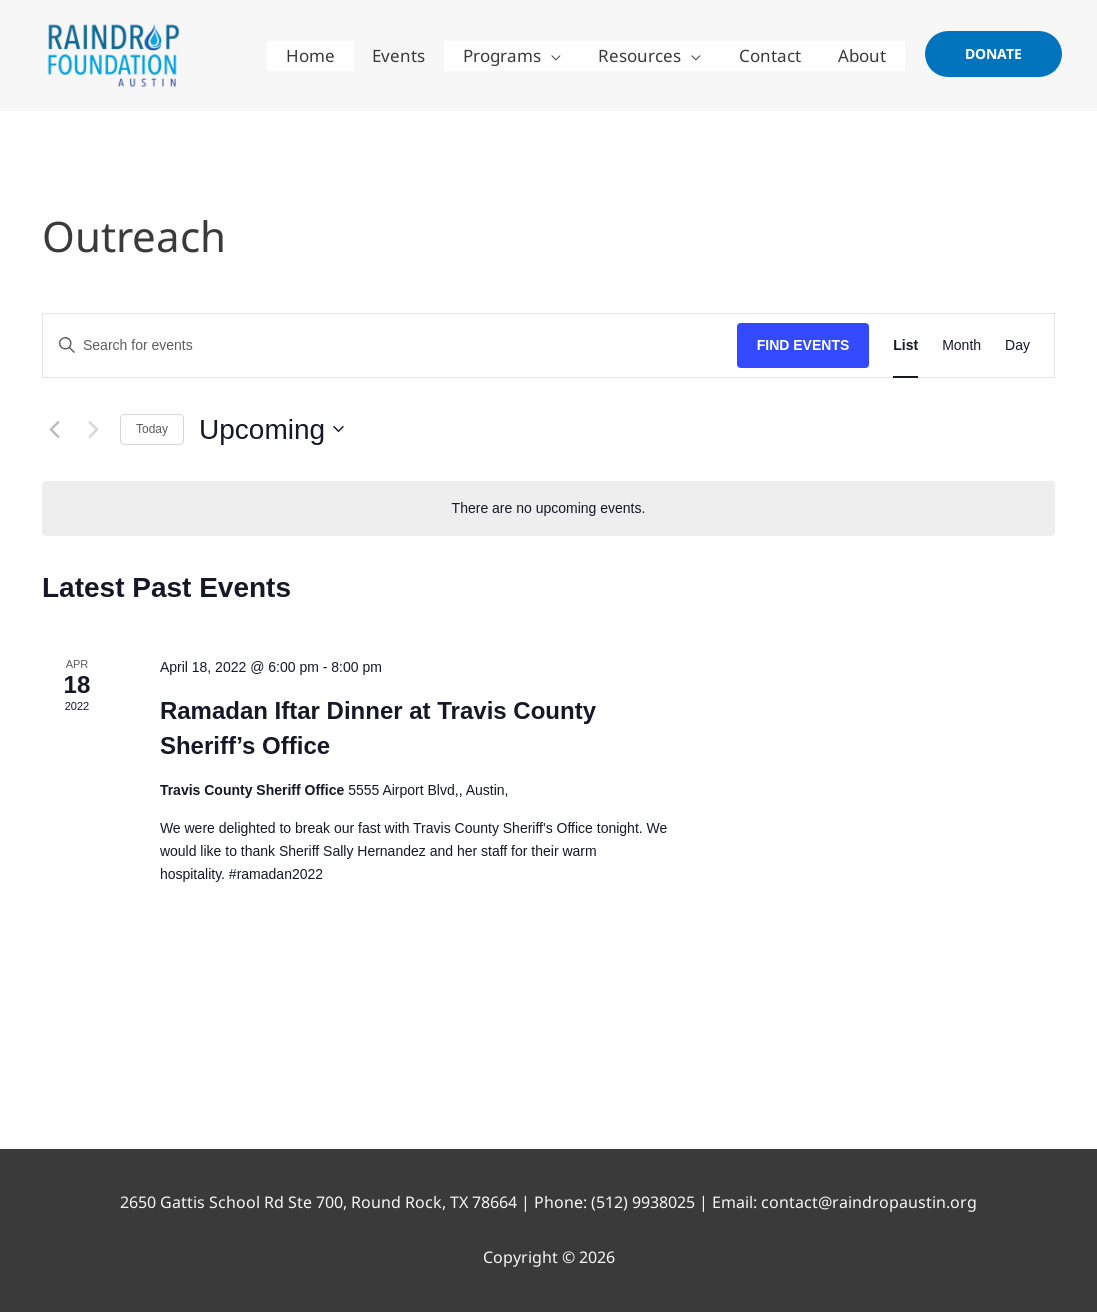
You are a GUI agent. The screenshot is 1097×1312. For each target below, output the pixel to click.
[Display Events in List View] (905, 345)
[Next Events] (93, 429)
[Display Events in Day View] (1017, 345)
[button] (993, 54)
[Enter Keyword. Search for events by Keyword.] (390, 345)
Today (152, 429)
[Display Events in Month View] (961, 345)
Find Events (803, 345)
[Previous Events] (54, 429)
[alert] (548, 508)
